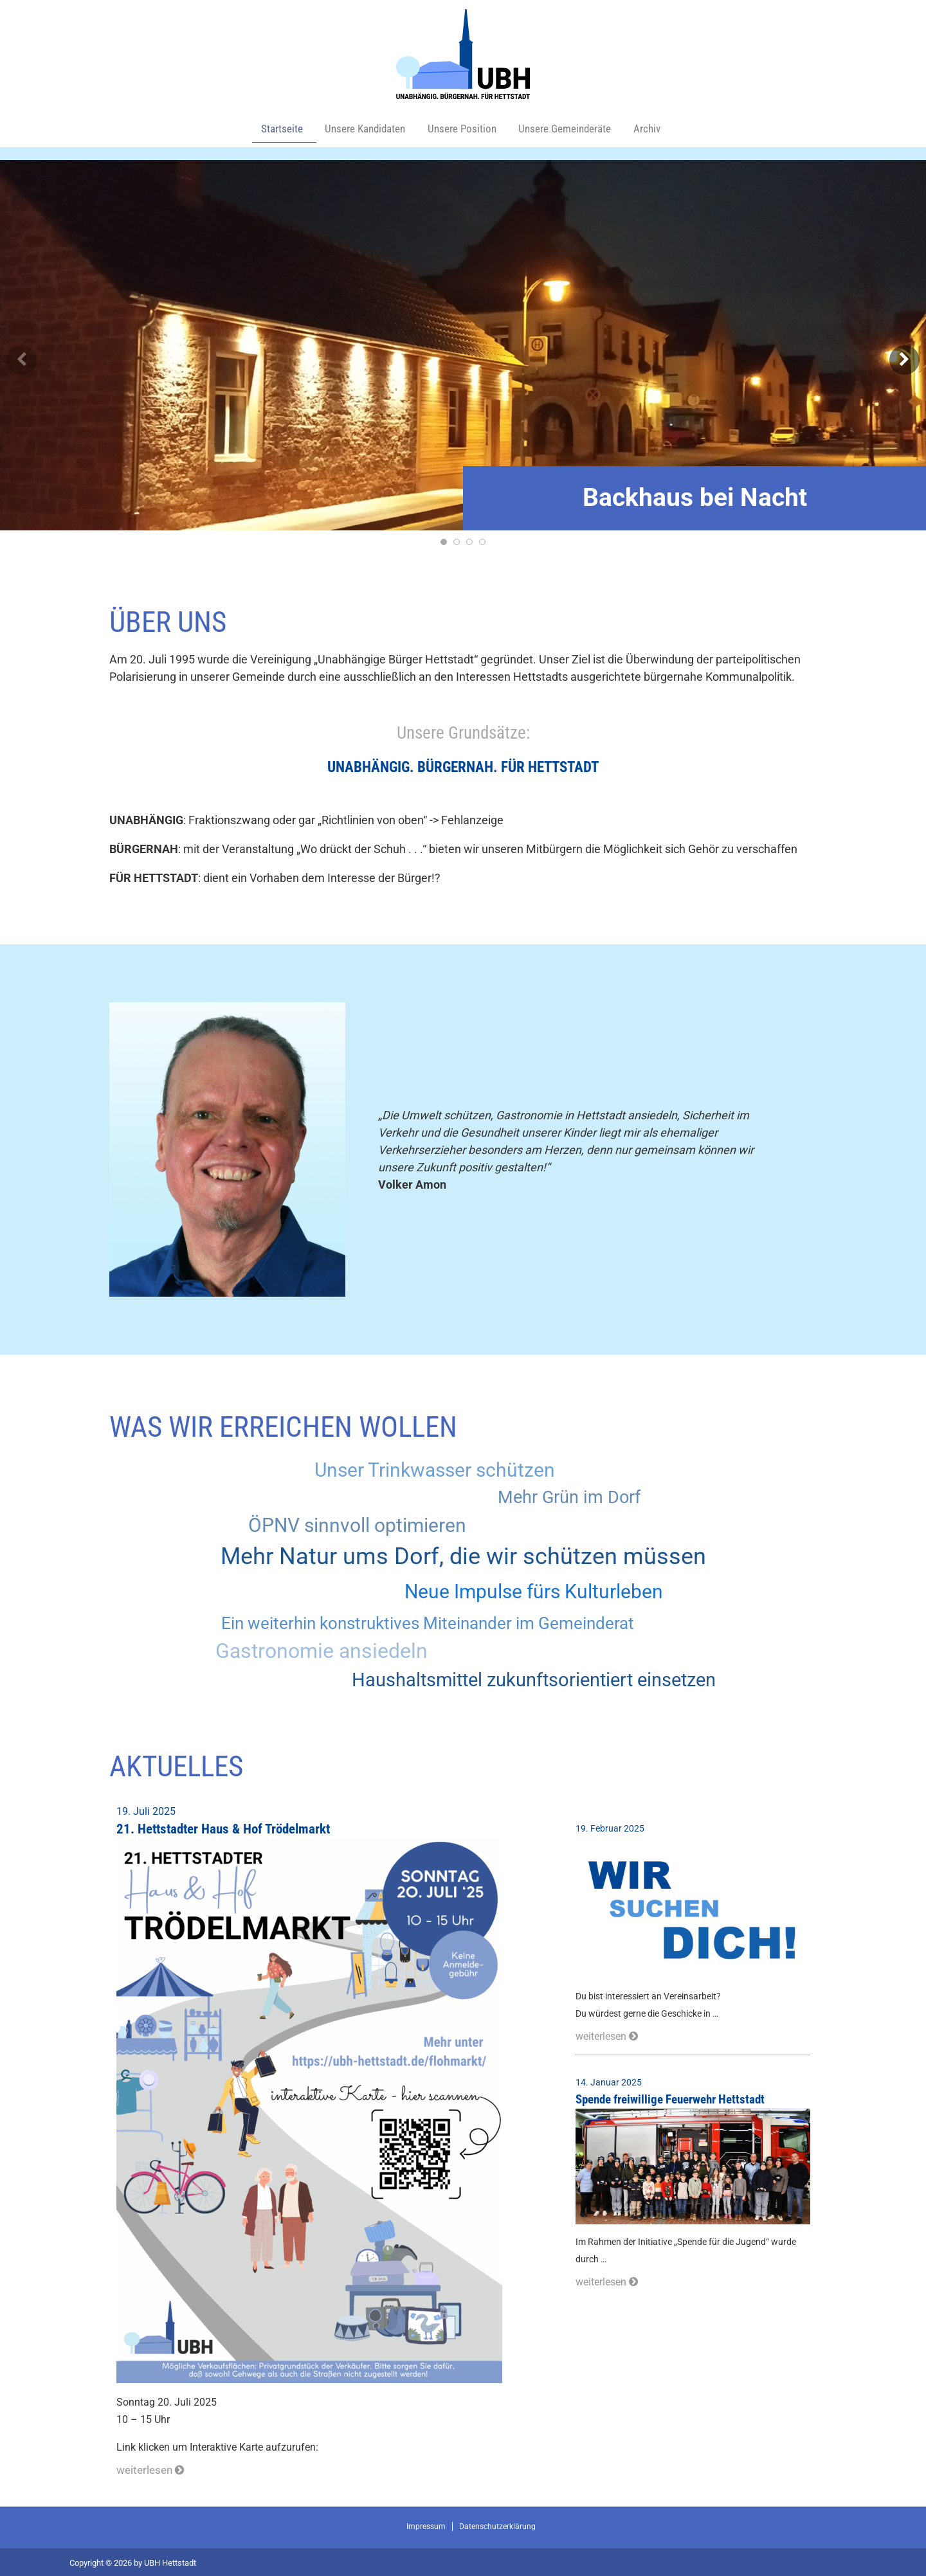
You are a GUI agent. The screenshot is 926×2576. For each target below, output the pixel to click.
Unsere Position (465, 128)
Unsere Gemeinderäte (572, 128)
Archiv (656, 128)
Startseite (278, 128)
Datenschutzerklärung (497, 2523)
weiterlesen (147, 2468)
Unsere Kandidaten (364, 128)
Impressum (426, 2523)
